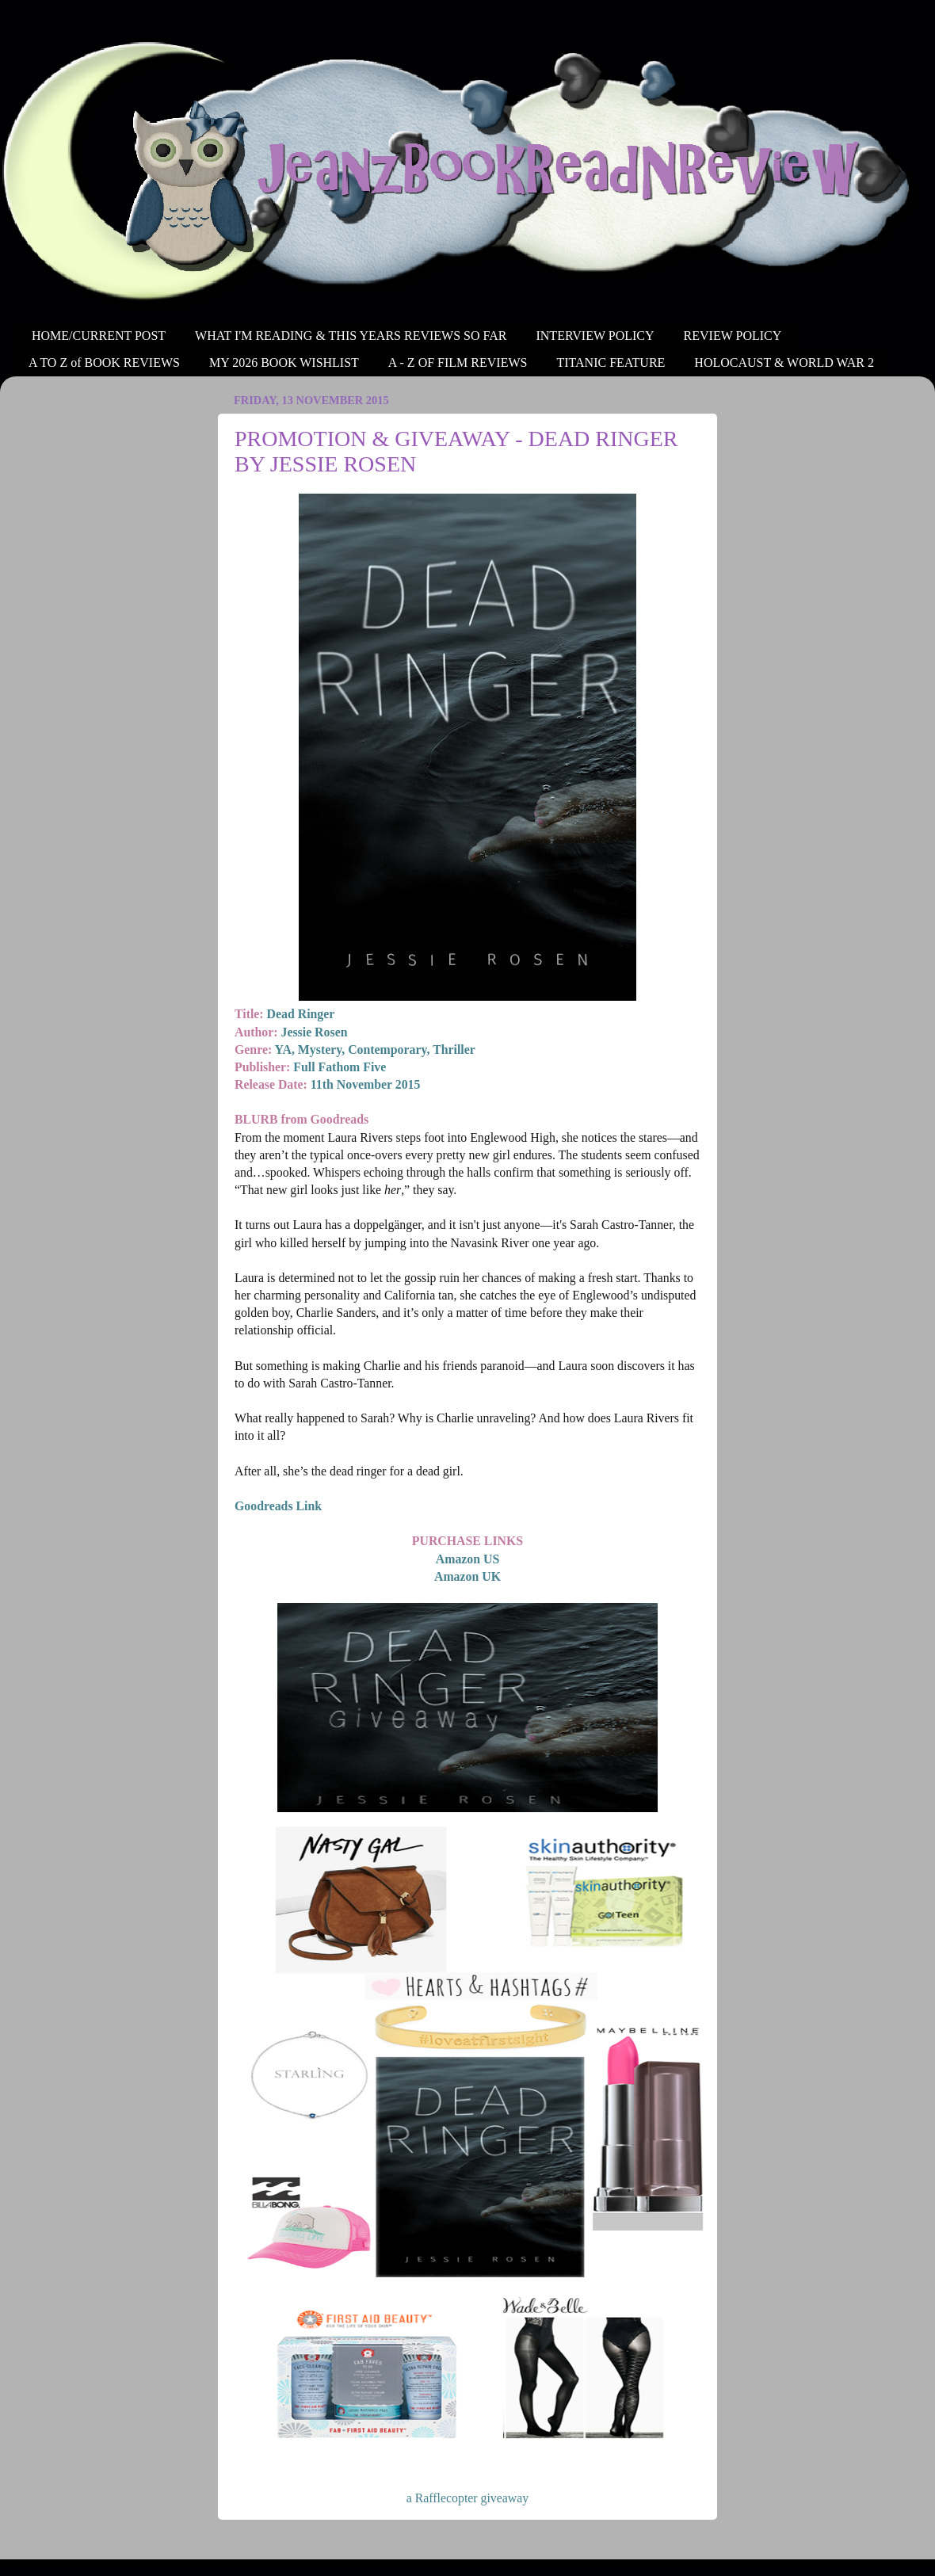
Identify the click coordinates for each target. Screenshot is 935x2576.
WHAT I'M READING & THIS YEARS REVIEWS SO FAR (350, 335)
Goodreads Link (278, 1506)
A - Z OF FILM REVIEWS (458, 362)
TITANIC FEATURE (610, 362)
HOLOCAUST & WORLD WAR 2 (784, 362)
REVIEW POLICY (733, 335)
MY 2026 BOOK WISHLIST (284, 362)
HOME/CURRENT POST (99, 335)
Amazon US (467, 1559)
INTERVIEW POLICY (595, 335)
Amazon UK (467, 1576)
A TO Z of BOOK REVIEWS (104, 362)
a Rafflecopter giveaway (467, 2498)
